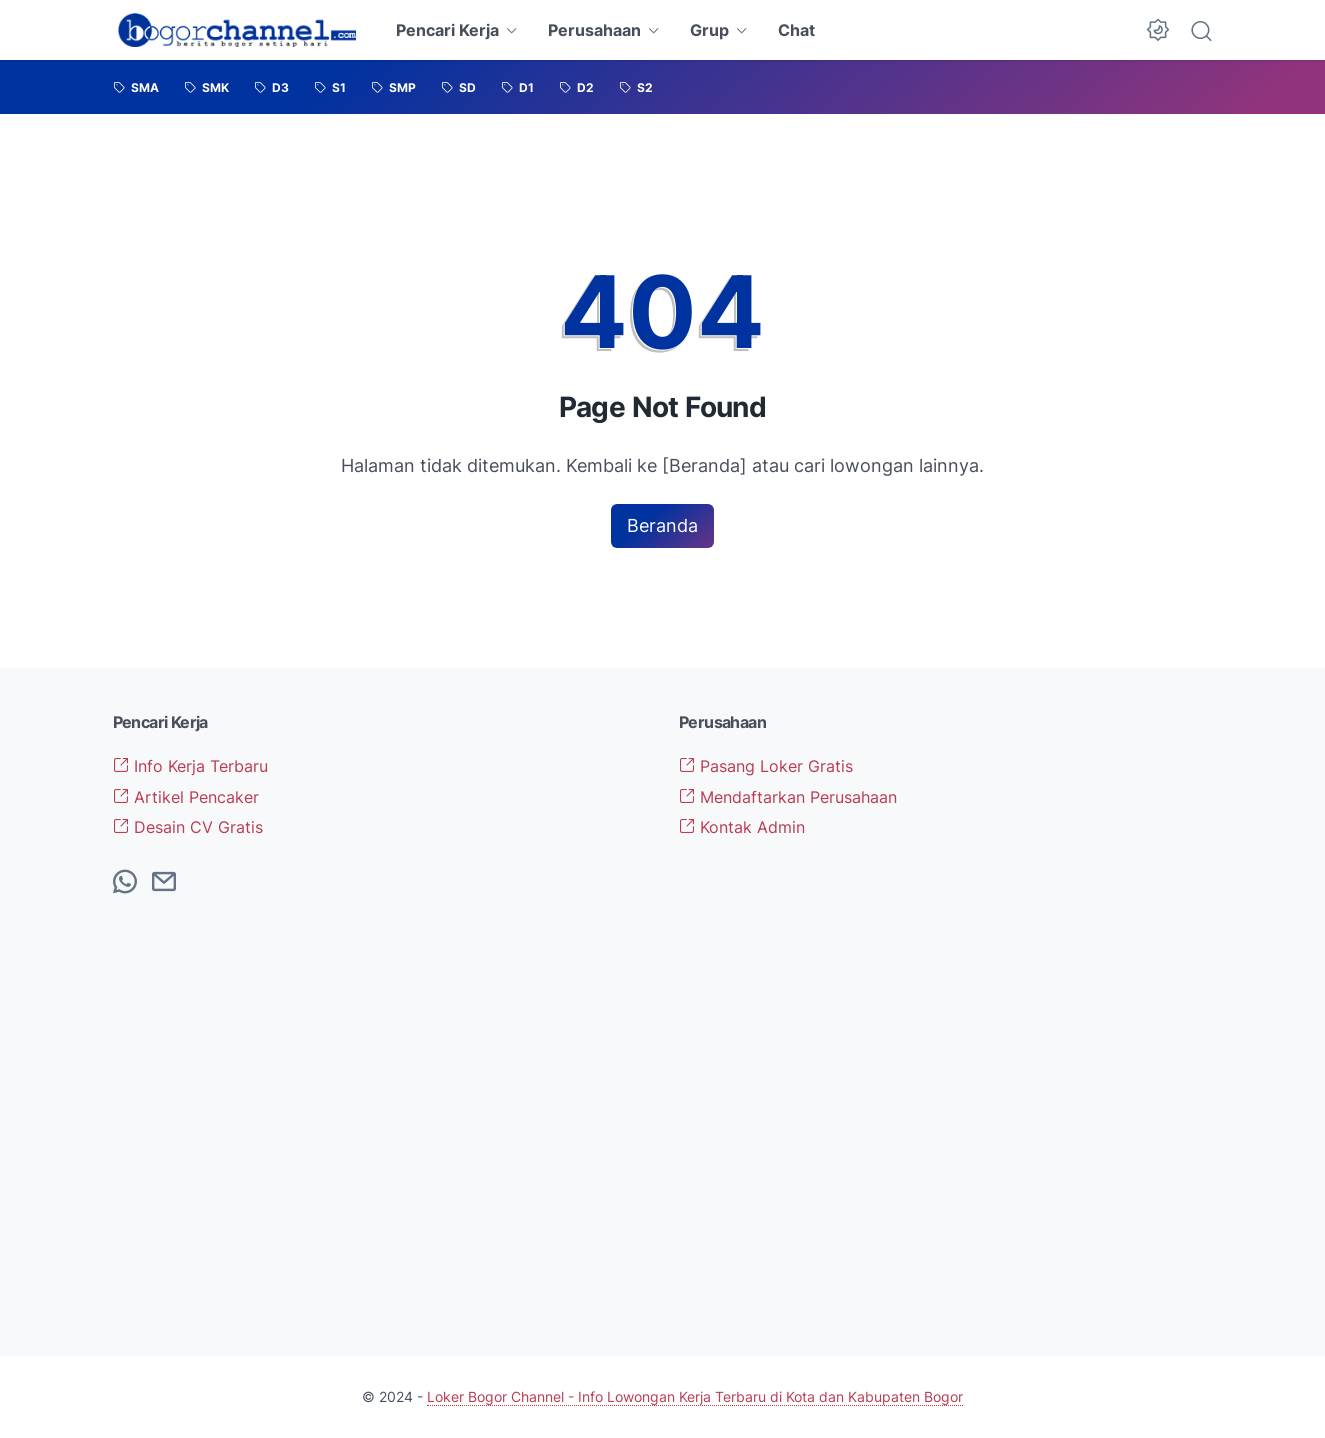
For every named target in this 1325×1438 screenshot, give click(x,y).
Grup (709, 30)
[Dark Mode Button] (1158, 30)
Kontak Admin (742, 827)
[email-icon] (164, 883)
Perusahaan (594, 30)
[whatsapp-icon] (125, 883)
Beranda (662, 525)
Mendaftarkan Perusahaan (788, 797)
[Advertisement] (1087, 1012)
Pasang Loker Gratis (766, 766)
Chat (796, 30)
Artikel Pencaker (186, 797)
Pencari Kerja (447, 30)
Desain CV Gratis (188, 827)
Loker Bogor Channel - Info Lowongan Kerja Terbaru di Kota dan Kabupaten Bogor (695, 1396)
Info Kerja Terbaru (190, 766)
